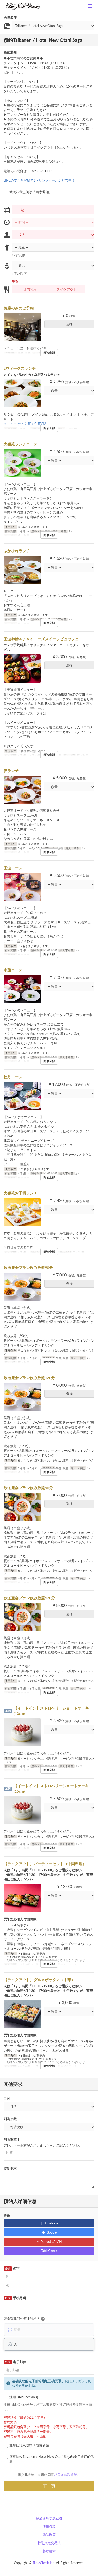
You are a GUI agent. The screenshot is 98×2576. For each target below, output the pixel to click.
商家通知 (10, 52)
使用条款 (49, 2526)
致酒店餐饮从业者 (49, 2518)
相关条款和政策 (65, 2475)
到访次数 (10, 2119)
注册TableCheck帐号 (21, 2397)
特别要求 (10, 2168)
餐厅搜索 (49, 2551)
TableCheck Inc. (44, 2563)
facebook (49, 2223)
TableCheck (49, 2251)
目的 (7, 2098)
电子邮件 (15, 2362)
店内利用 (27, 289)
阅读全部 (49, 352)
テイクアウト (63, 289)
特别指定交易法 (49, 2543)
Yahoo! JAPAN (49, 2241)
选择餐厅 (10, 18)
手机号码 (15, 2298)
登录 (7, 2216)
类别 (15, 282)
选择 (71, 324)
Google (49, 2232)
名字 (12, 2268)
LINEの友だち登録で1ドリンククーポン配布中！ (39, 180)
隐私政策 (49, 2535)
